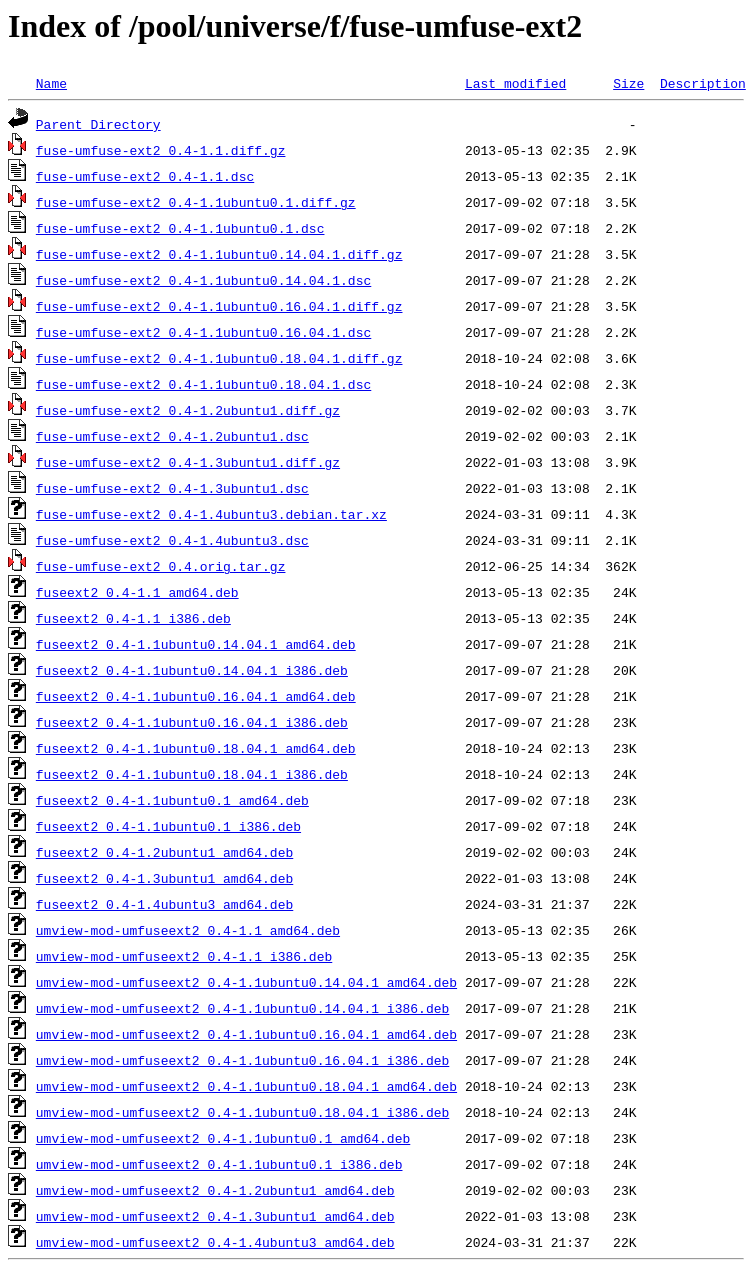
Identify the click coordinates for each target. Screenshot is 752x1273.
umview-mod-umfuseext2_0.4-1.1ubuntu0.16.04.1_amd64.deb (246, 1034)
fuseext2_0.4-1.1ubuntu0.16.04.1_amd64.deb (196, 696)
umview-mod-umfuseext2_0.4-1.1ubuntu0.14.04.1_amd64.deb (246, 982)
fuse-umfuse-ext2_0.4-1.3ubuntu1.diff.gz (188, 462)
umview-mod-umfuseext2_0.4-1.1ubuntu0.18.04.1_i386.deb (242, 1112)
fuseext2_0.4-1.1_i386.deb (133, 618)
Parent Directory (98, 124)
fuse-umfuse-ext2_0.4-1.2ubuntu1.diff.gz (188, 410)
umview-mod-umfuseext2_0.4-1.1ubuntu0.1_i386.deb (219, 1164)
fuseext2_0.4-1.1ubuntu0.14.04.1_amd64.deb (196, 644)
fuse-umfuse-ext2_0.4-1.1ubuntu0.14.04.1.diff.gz (219, 254)
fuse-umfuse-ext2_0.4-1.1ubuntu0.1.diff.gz (196, 202)
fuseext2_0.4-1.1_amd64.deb (137, 592)
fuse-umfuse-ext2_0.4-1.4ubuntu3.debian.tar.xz (211, 514)
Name (51, 83)
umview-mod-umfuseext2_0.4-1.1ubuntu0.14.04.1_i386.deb (242, 1008)
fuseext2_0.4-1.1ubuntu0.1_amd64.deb (172, 800)
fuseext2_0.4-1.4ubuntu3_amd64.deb (164, 904)
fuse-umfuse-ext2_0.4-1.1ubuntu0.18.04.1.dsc (203, 384)
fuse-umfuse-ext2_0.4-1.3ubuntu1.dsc (172, 488)
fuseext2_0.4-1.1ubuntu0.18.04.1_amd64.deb (196, 748)
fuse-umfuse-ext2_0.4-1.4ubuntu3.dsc (172, 540)
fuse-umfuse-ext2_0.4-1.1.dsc (145, 176)
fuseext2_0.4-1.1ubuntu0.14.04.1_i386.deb (192, 670)
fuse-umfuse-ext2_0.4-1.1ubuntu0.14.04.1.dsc (203, 280)
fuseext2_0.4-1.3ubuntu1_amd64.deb (164, 878)
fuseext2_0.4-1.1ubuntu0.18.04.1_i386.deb (192, 774)
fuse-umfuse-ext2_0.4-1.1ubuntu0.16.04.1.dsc (203, 332)
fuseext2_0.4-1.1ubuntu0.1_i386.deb (168, 826)
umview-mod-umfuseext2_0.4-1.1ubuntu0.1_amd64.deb (223, 1138)
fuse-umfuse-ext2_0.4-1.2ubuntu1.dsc (172, 436)
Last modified (515, 83)
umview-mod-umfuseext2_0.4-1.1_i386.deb (184, 956)
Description (703, 83)
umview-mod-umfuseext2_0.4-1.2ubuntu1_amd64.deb (215, 1190)
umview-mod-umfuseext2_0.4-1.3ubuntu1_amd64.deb (215, 1216)
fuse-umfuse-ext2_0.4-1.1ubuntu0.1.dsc (180, 228)
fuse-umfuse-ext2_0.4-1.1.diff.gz (161, 150)
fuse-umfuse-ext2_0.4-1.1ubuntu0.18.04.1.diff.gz (219, 358)
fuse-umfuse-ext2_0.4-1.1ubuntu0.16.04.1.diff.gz (219, 306)
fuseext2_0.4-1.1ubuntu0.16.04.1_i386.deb (192, 722)
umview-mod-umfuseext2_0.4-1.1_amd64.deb (188, 930)
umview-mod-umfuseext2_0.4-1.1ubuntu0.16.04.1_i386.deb (242, 1060)
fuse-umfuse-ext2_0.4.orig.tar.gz (161, 566)
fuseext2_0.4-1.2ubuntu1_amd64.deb (164, 852)
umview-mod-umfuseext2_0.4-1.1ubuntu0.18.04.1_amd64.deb (246, 1086)
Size (628, 83)
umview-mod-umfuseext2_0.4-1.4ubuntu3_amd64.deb (215, 1242)
